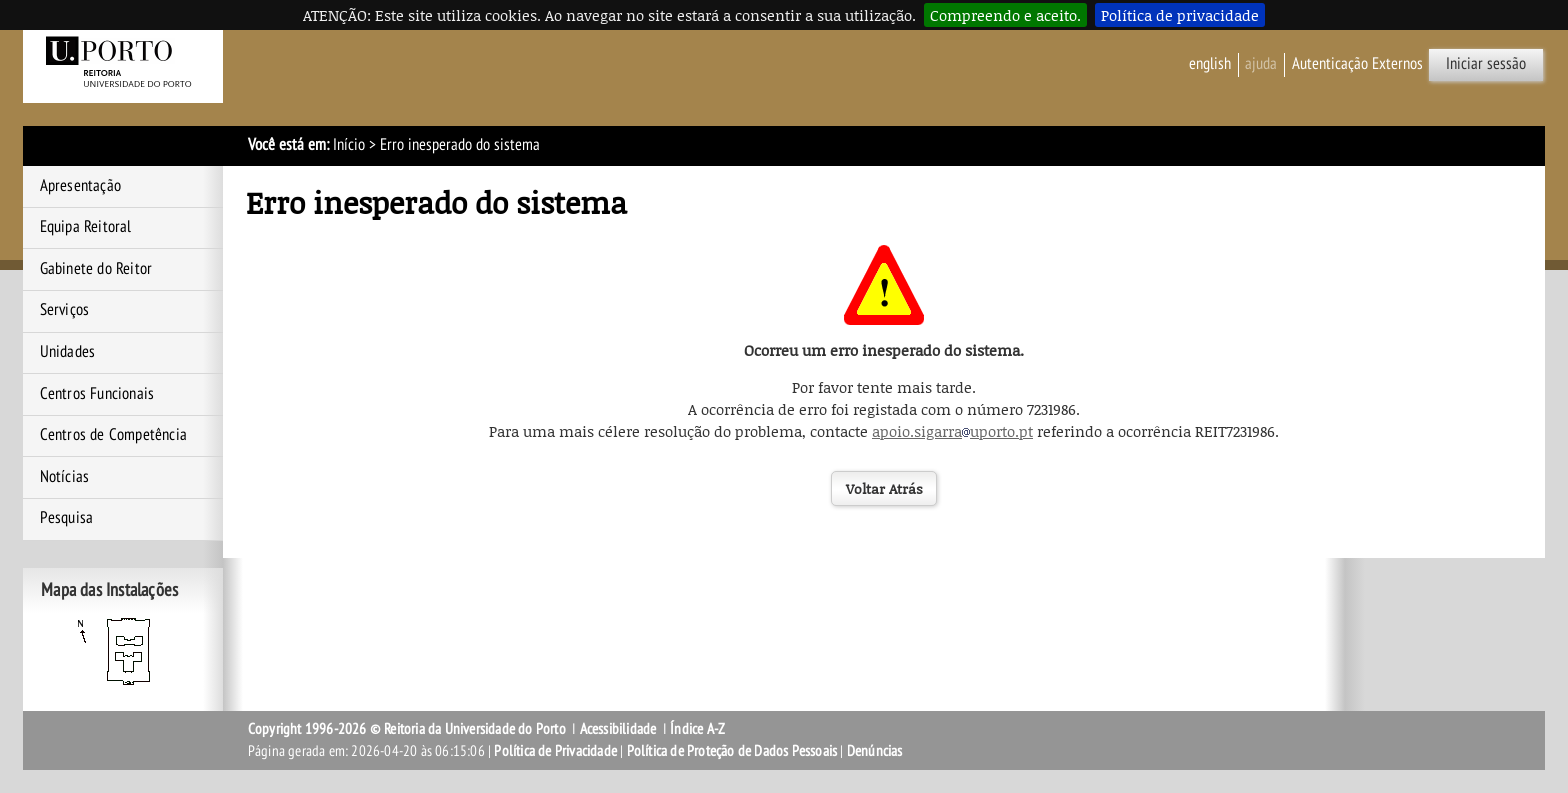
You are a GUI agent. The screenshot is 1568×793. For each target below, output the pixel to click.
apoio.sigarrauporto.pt (952, 431)
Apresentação (80, 186)
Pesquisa (67, 518)
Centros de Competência (113, 435)
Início (349, 145)
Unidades (68, 352)
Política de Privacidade (555, 751)
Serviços (65, 310)
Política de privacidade (1180, 15)
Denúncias (875, 751)
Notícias (65, 477)
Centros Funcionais (97, 394)
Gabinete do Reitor (96, 269)
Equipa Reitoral (86, 227)
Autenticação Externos (1357, 64)
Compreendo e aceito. (1005, 15)
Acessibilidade (618, 729)
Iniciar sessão (1486, 64)
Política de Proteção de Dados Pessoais (732, 751)
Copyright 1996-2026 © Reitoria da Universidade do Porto (407, 729)
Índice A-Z (697, 729)
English (1210, 64)
